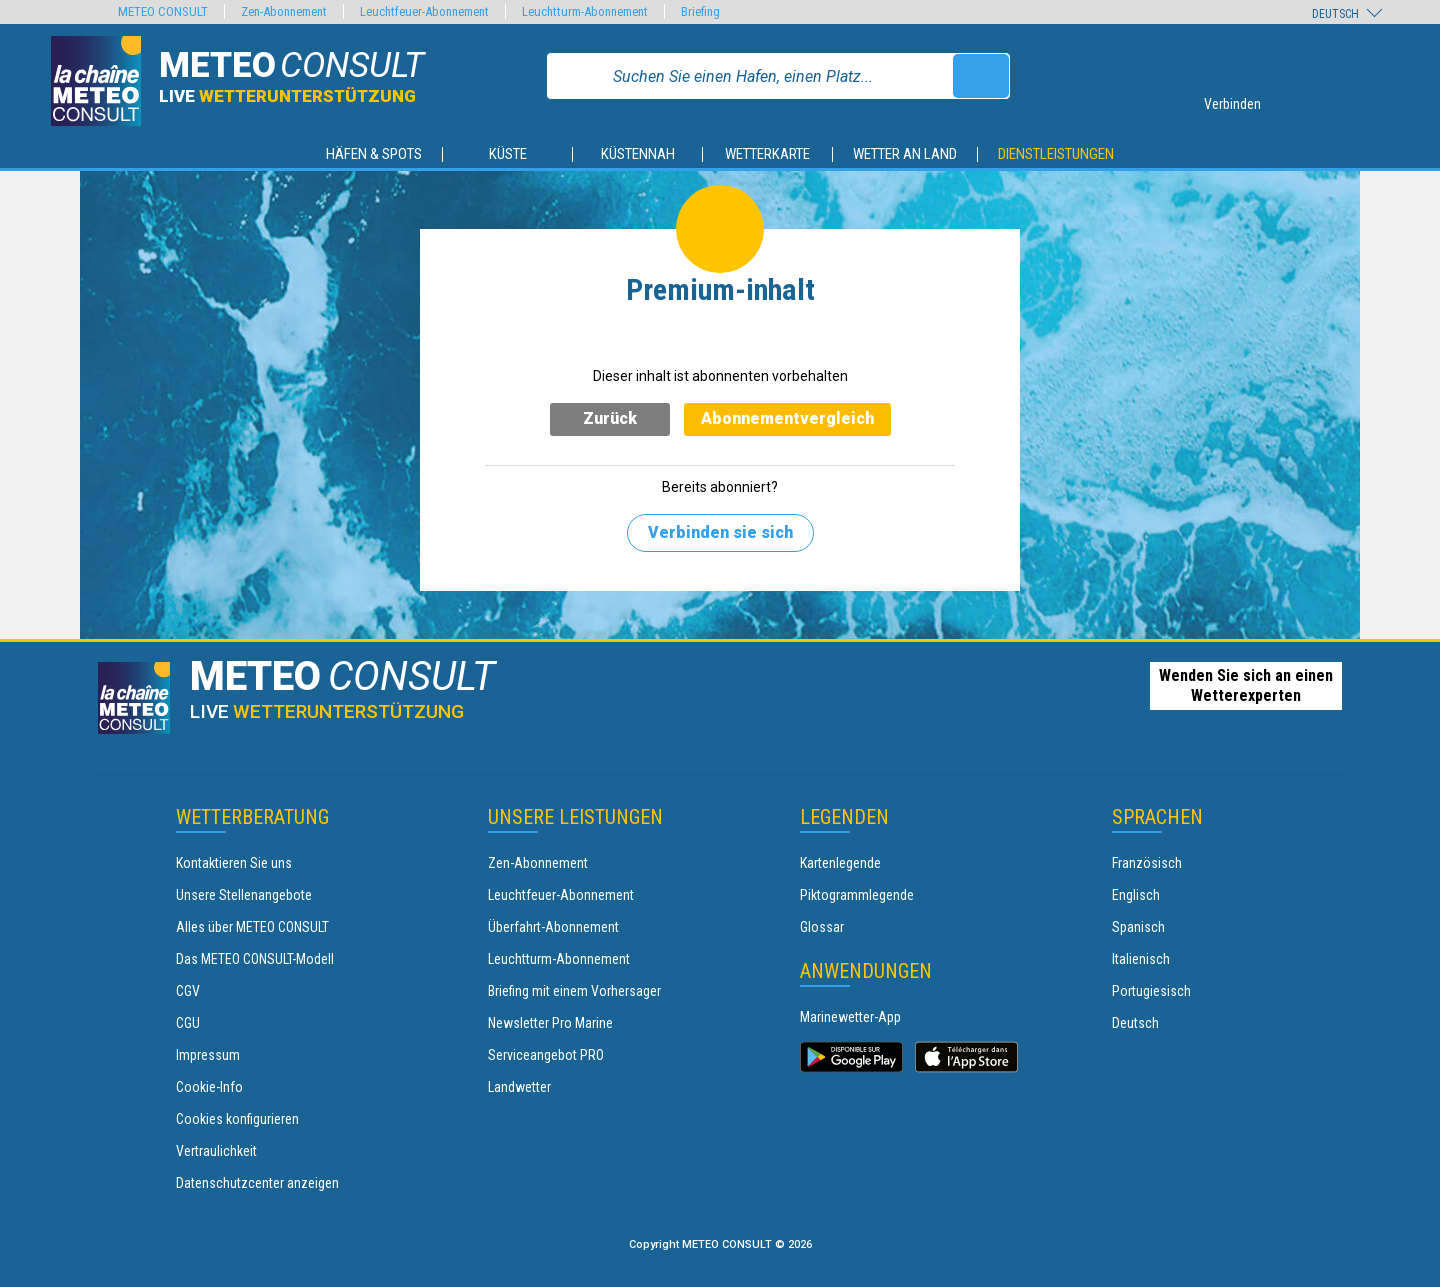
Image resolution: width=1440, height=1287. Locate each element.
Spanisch (1138, 927)
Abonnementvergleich (787, 418)
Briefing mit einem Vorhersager (574, 991)
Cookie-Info (209, 1087)
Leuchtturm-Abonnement (559, 959)
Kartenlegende (840, 863)
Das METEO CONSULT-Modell (255, 959)
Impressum (208, 1055)
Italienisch (1141, 959)
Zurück (610, 418)
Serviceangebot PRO (546, 1055)
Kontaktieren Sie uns (234, 863)
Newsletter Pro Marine (550, 1023)
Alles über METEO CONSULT (252, 927)
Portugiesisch (1151, 991)
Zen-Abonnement (538, 863)
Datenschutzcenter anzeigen (257, 1183)
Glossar (822, 927)
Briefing (700, 11)
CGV (188, 991)
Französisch (1147, 863)
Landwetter (519, 1087)
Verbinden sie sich (720, 532)
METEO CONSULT (163, 11)
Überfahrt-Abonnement (553, 927)
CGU (188, 1023)
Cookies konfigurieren (237, 1119)
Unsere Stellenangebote (244, 895)
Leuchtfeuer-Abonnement (561, 895)
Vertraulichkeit (216, 1151)
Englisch (1136, 895)
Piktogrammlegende (857, 895)
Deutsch (1135, 1023)
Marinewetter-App (850, 1017)
